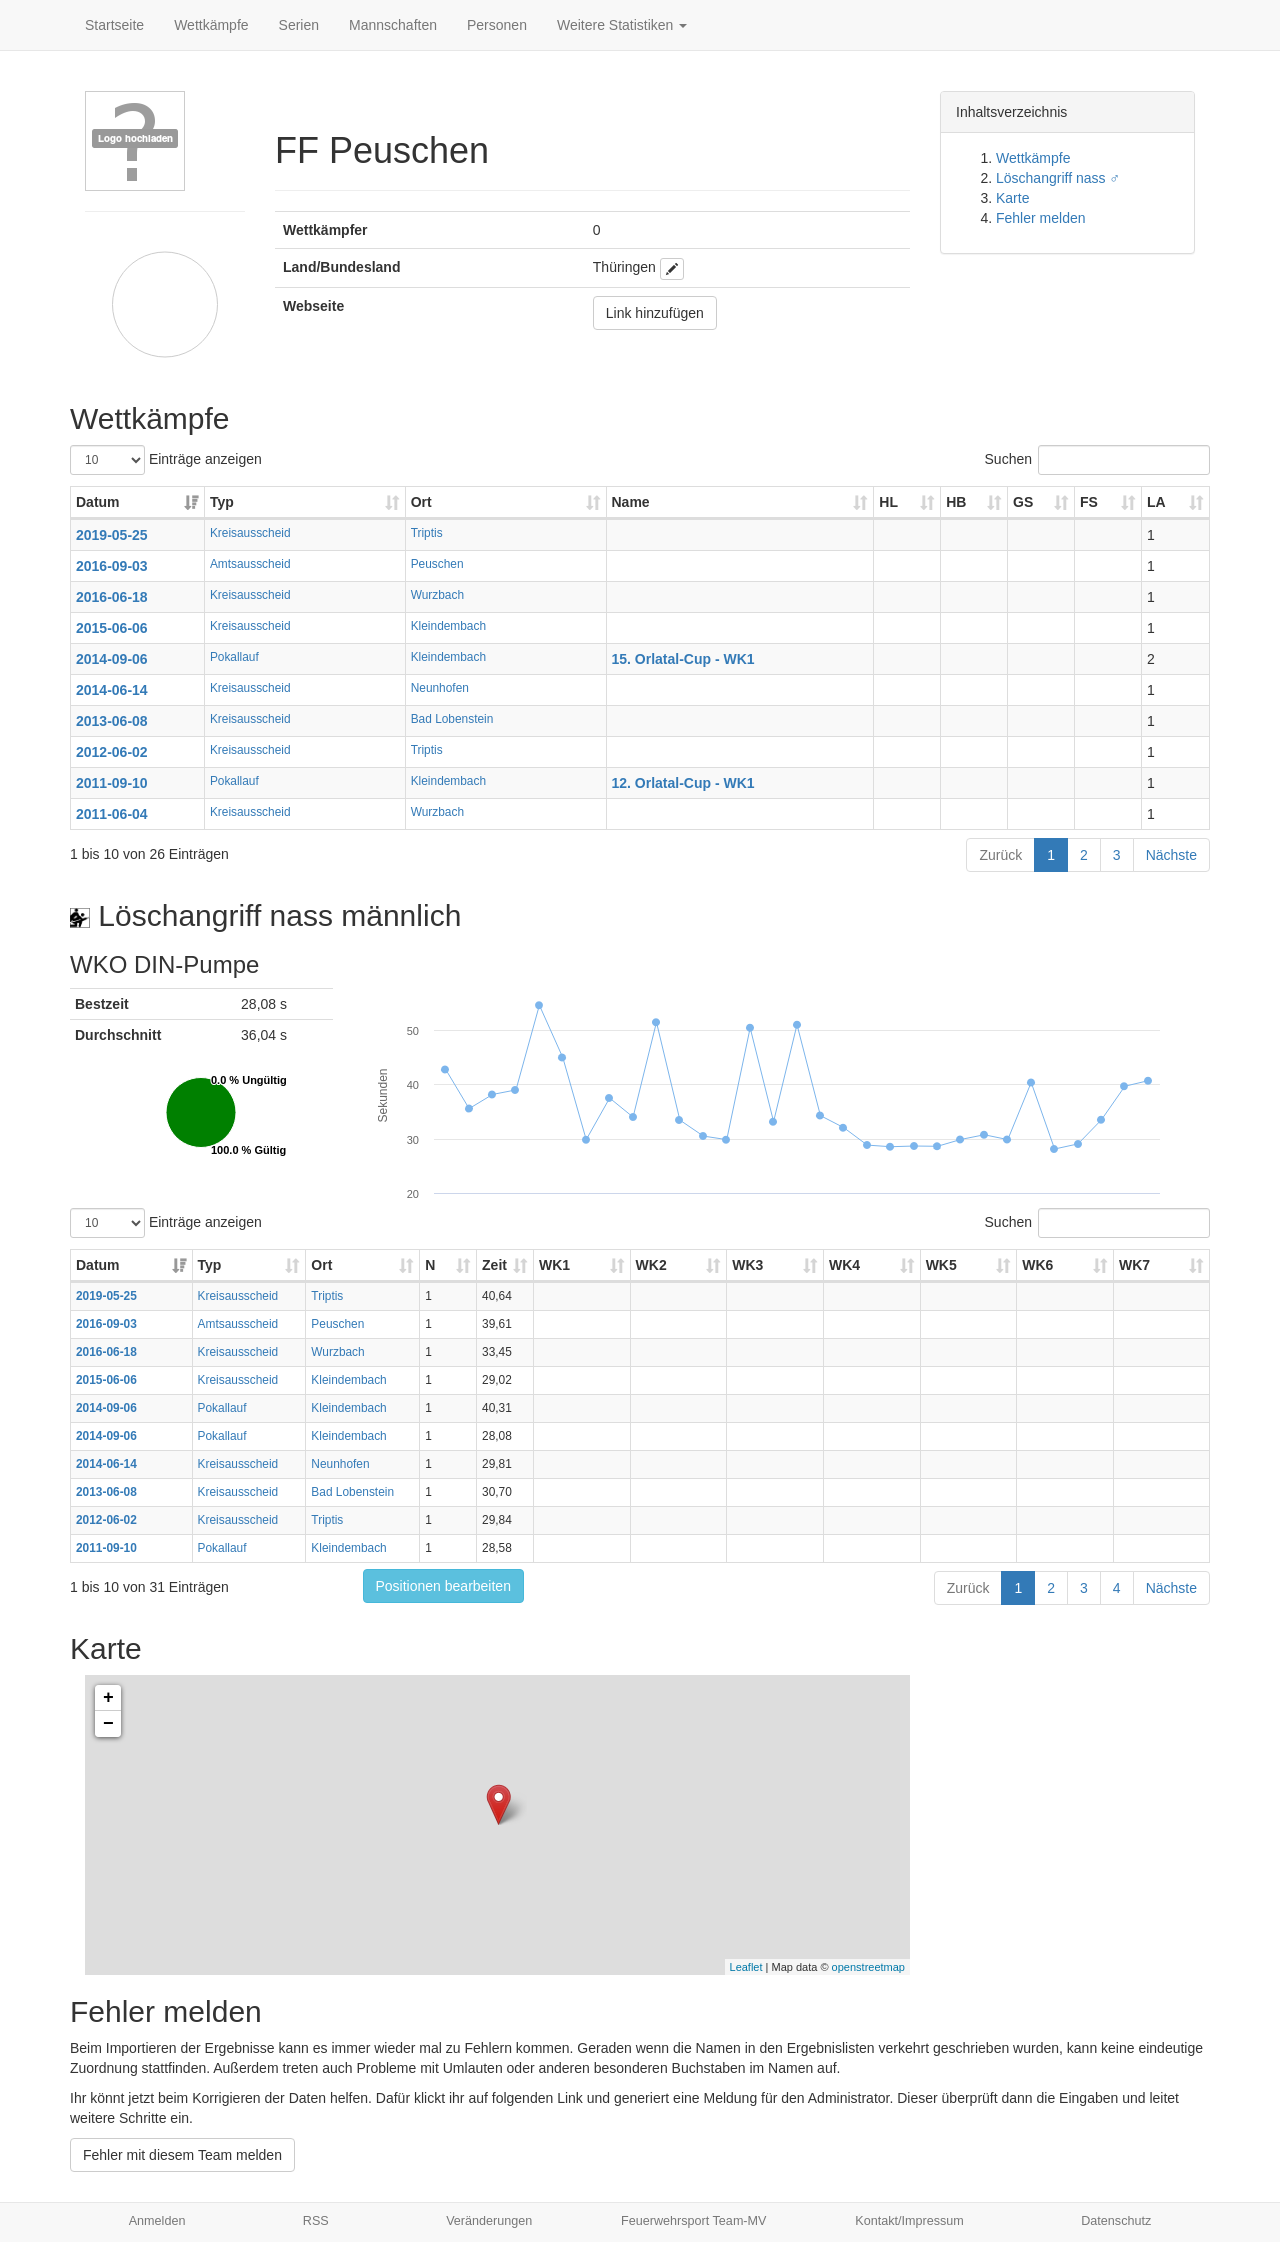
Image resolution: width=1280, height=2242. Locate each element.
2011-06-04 (112, 814)
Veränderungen (489, 2221)
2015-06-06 (112, 628)
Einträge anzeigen (166, 460)
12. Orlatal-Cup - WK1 (683, 783)
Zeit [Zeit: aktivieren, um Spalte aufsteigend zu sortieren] (494, 1265)
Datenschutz (1116, 2221)
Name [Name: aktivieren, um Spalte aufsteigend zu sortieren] (631, 502)
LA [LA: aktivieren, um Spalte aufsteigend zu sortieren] (1156, 502)
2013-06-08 (112, 721)
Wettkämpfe (211, 25)
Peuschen (437, 564)
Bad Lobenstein (452, 719)
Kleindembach (448, 626)
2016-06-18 (112, 597)
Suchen (1097, 460)
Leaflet (746, 1967)
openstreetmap (868, 1967)
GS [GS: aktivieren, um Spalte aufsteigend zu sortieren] (1023, 502)
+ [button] (108, 1698)
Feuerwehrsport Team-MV (693, 2221)
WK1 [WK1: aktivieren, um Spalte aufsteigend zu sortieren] (554, 1265)
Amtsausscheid (250, 564)
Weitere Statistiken (622, 25)
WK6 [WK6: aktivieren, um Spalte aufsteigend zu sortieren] (1037, 1265)
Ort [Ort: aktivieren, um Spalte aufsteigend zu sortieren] (421, 502)
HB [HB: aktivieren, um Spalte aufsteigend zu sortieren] (956, 502)
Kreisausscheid (250, 533)
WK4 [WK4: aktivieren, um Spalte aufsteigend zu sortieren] (844, 1265)
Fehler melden (1041, 218)
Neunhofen (440, 688)
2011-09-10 (112, 783)
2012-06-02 (112, 752)
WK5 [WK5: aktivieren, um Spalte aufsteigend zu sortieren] (941, 1265)
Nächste (1171, 855)
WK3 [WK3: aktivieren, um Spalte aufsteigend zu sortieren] (747, 1265)
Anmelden (157, 2221)
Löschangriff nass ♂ (1058, 178)
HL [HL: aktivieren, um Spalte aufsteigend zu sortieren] (888, 502)
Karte (1012, 198)
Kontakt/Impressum (909, 2221)
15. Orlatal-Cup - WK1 (683, 659)
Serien (299, 25)
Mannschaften (393, 25)
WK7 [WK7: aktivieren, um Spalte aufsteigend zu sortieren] (1134, 1265)
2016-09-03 (112, 566)
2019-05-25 (112, 535)
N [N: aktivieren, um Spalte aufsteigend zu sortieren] (430, 1265)
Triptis (427, 533)
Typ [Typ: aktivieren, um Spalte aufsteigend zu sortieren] (222, 502)
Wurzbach (437, 595)
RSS (316, 2221)
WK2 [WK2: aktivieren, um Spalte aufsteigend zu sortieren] (651, 1265)
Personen (497, 25)
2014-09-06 (112, 659)
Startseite (114, 25)
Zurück (1000, 855)
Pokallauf (234, 657)
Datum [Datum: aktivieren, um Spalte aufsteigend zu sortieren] (98, 502)
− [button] (108, 1724)
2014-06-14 (112, 690)
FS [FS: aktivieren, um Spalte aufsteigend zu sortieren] (1089, 502)
